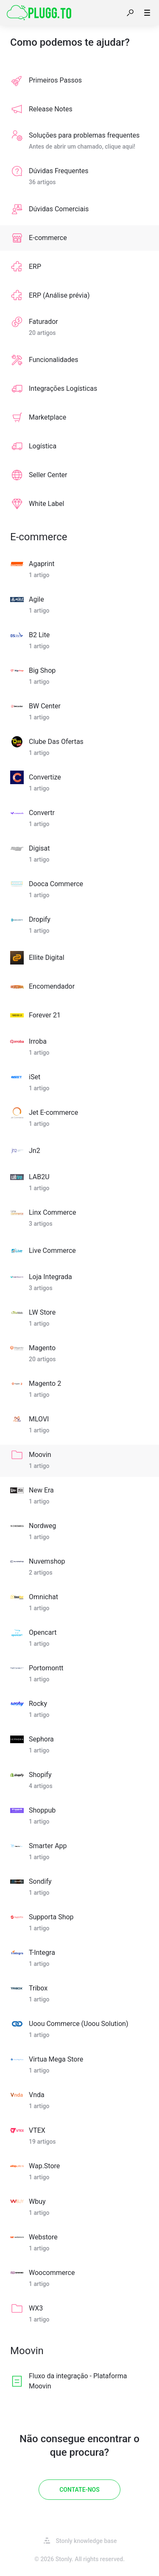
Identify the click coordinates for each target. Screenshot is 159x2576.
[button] (130, 13)
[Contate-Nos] (79, 2489)
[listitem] (79, 80)
